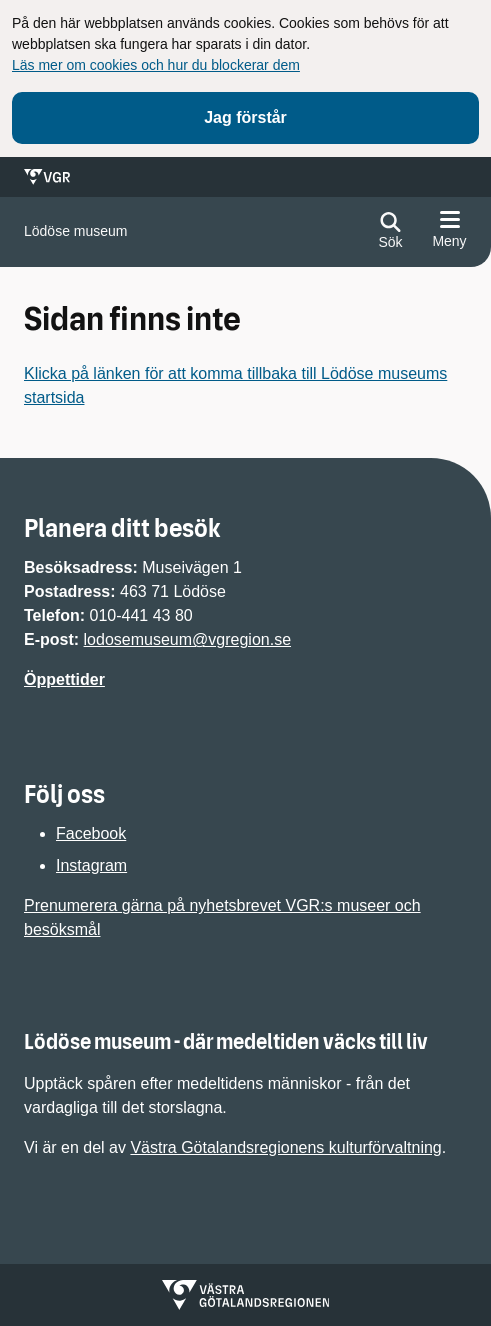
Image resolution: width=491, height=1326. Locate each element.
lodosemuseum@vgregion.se (187, 639)
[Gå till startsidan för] (76, 231)
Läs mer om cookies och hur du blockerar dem (156, 65)
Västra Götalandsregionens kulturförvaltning (285, 1147)
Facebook (91, 833)
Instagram (91, 865)
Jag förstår (245, 117)
